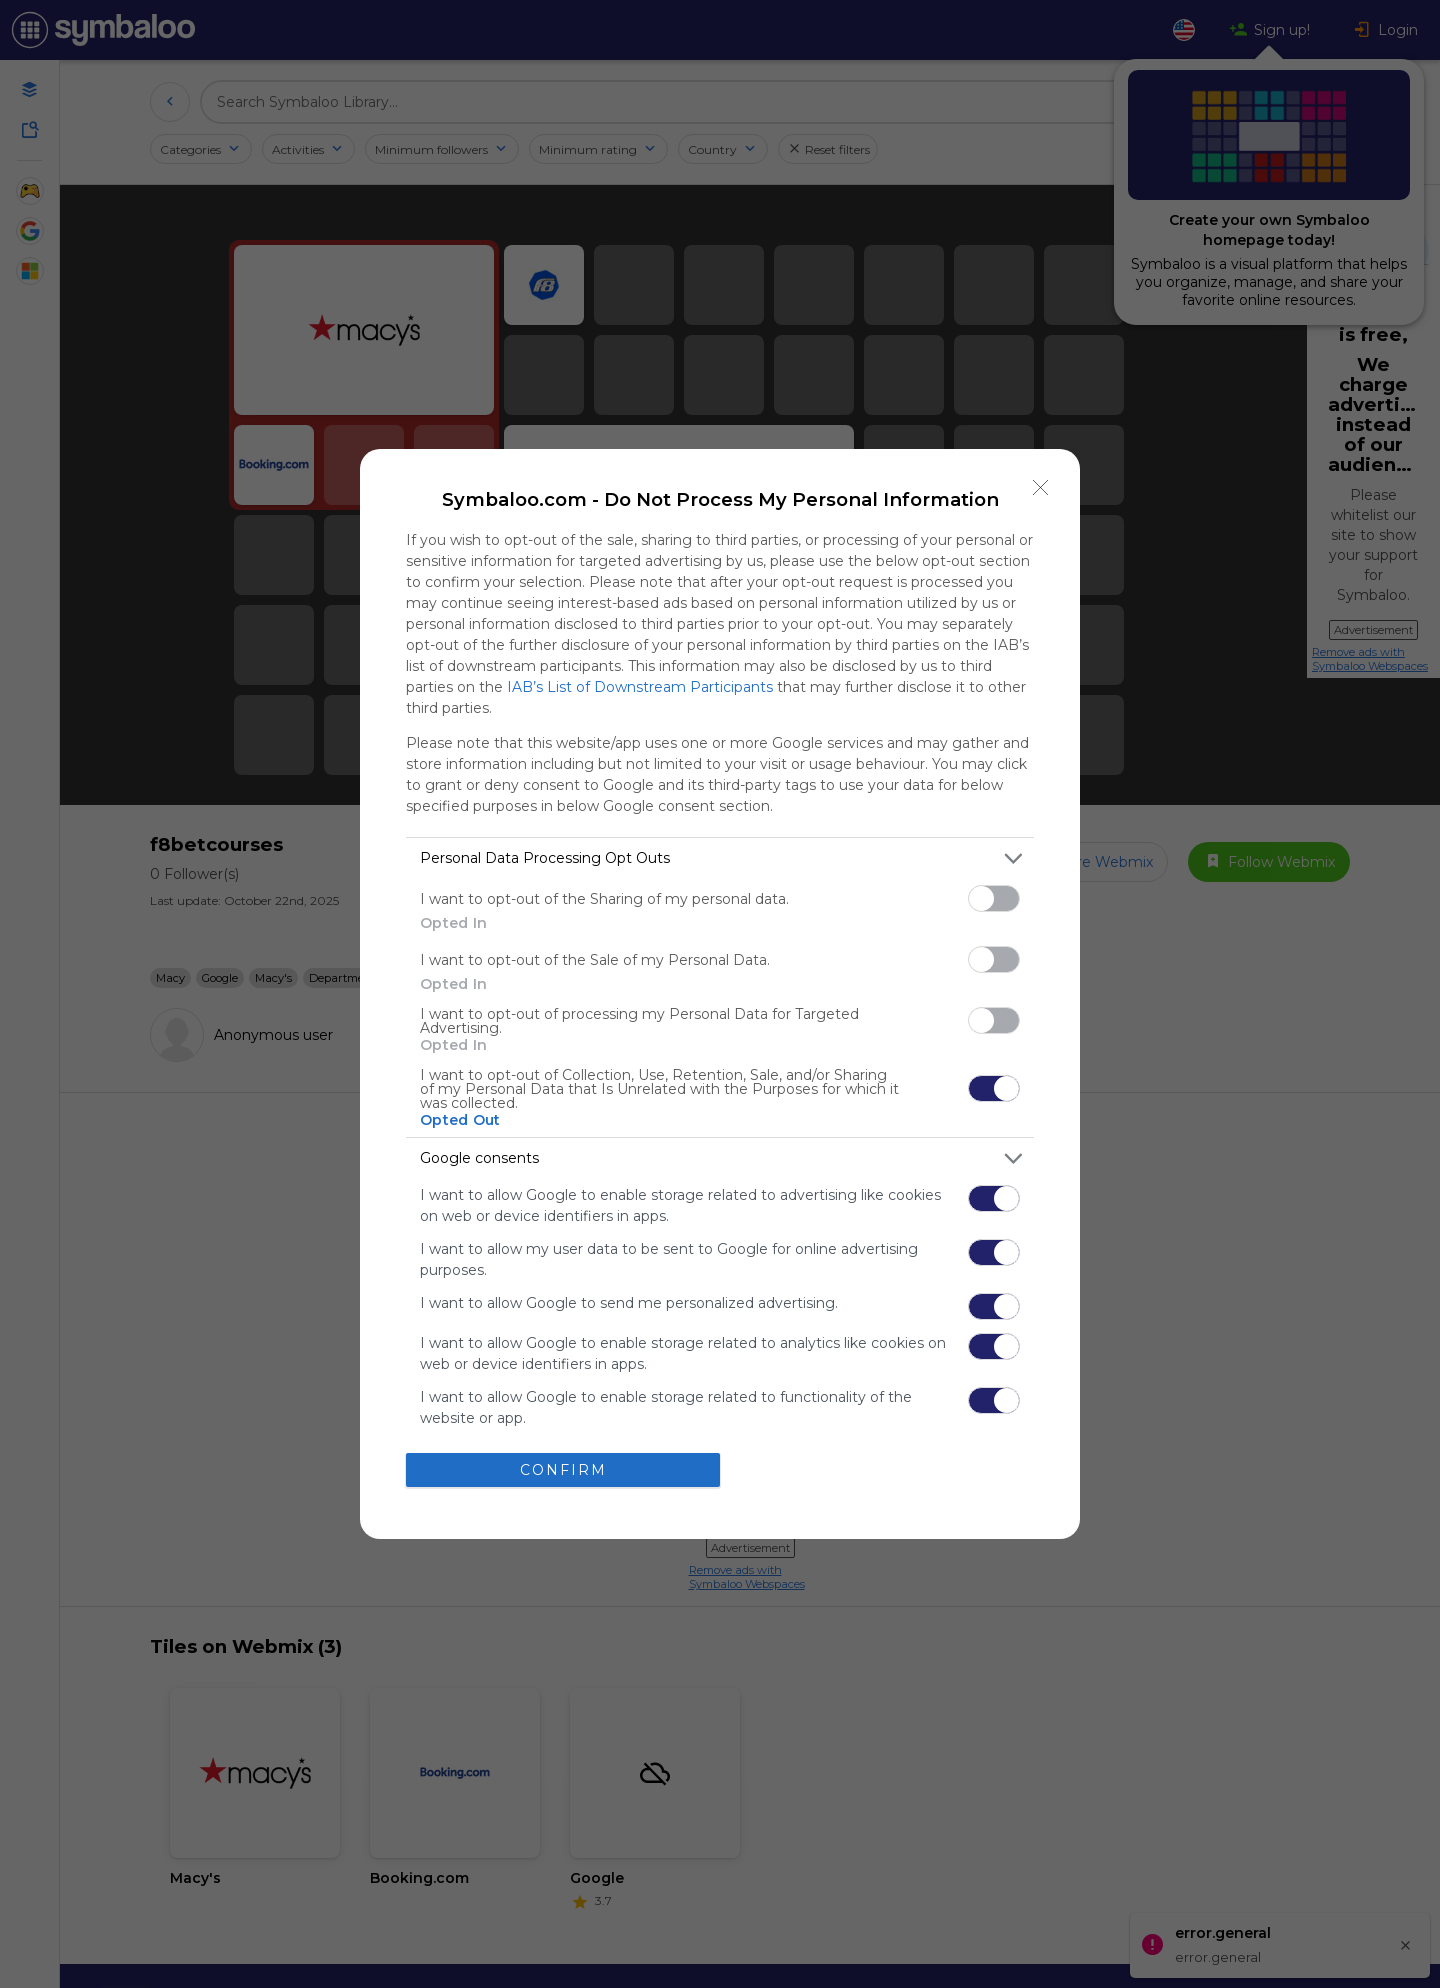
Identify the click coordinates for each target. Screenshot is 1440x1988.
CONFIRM (563, 1470)
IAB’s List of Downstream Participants (640, 687)
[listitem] (720, 858)
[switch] (994, 898)
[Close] (1041, 488)
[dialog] (720, 994)
